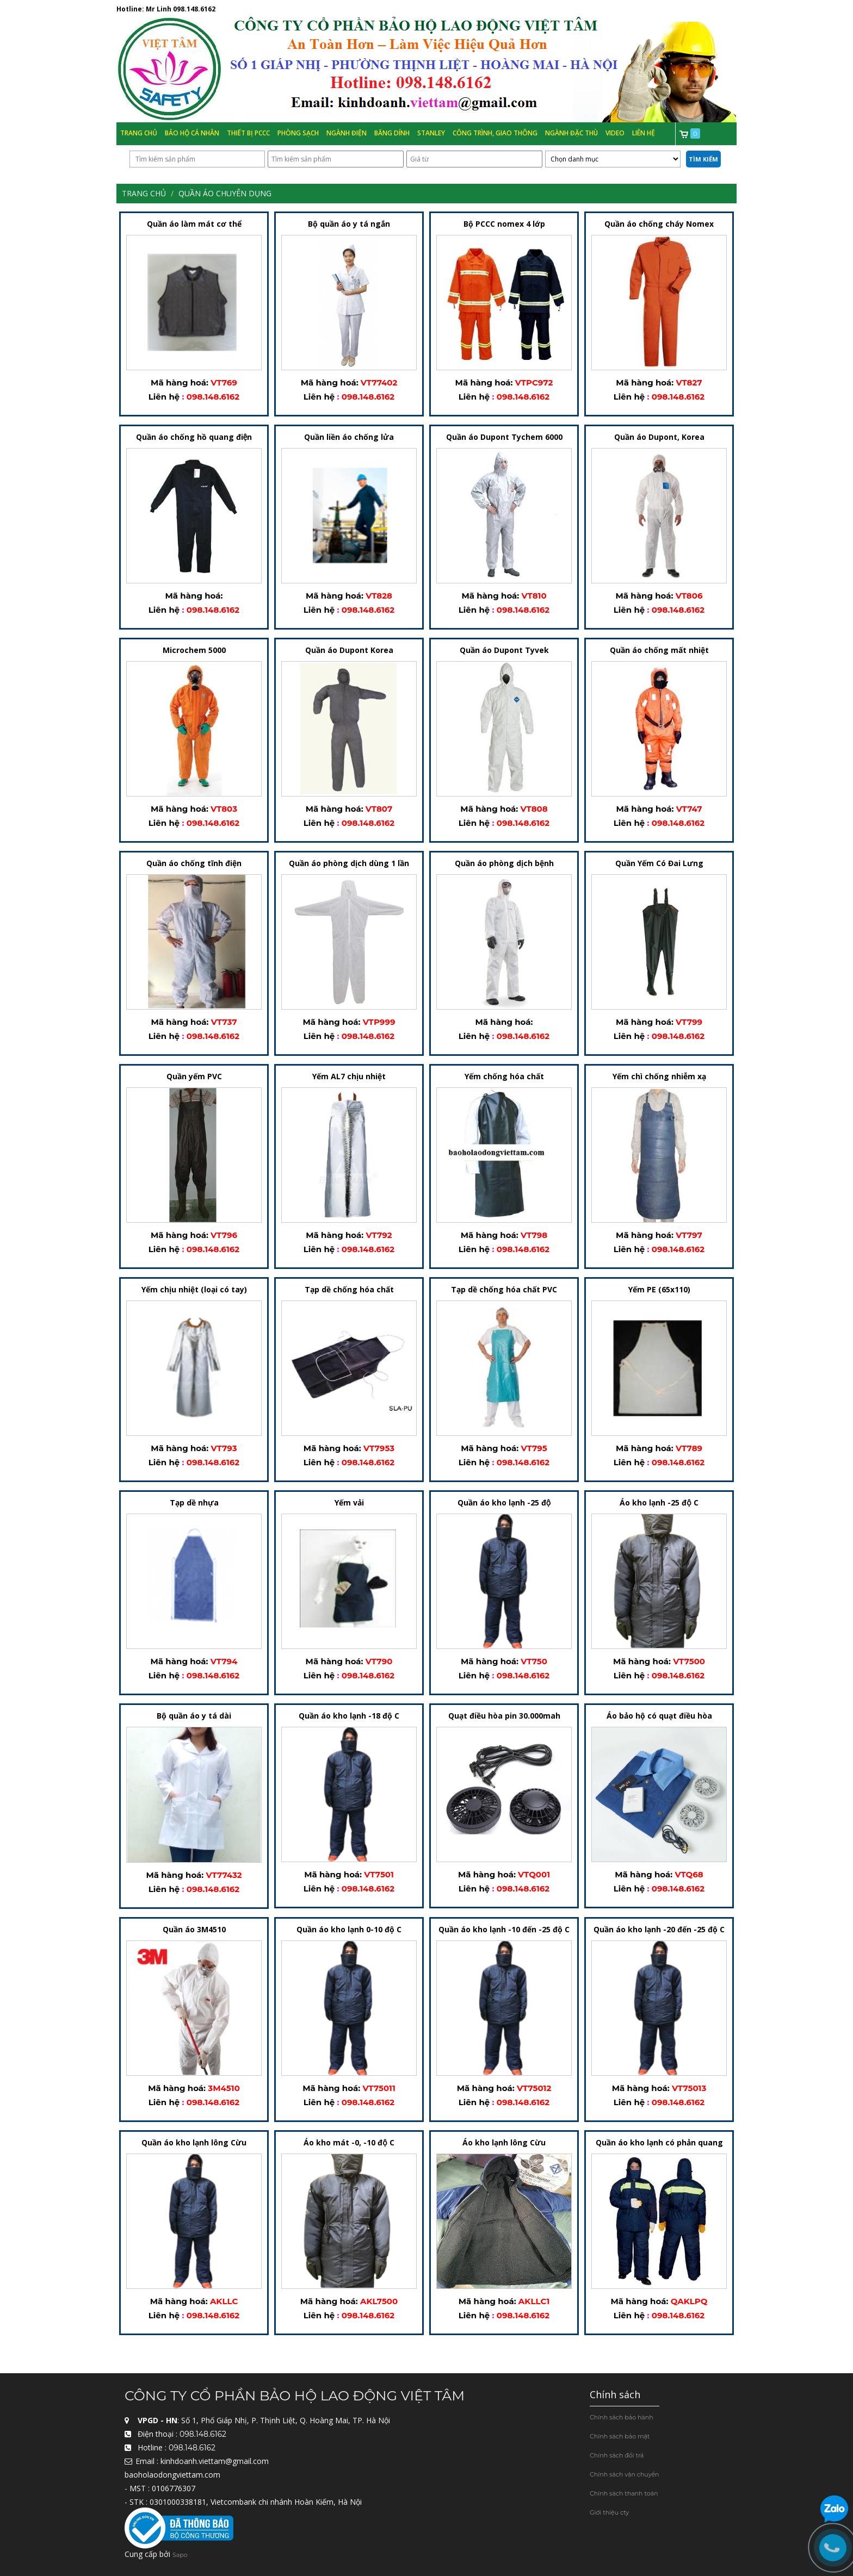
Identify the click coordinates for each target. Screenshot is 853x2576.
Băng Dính (392, 133)
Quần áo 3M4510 (194, 1929)
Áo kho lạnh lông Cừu (504, 2142)
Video (615, 133)
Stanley (431, 133)
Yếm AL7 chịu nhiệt (349, 1077)
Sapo (180, 2555)
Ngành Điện (346, 133)
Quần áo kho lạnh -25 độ (504, 1503)
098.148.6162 (194, 9)
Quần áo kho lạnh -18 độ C (349, 1716)
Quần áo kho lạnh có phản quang (659, 2142)
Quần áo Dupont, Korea (659, 437)
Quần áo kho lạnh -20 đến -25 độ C (659, 1929)
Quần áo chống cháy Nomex (659, 224)
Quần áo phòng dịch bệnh (504, 863)
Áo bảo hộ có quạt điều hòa (659, 1716)
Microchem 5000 (194, 650)
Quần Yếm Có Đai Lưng (659, 863)
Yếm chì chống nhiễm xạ (659, 1077)
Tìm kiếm (703, 159)
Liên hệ (643, 133)
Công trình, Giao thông (495, 133)
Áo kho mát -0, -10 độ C (349, 2142)
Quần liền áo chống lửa (349, 437)
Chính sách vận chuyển (624, 2474)
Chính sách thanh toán (624, 2493)
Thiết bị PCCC (248, 133)
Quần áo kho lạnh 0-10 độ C (348, 1929)
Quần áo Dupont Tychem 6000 (504, 437)
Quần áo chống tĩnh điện (194, 863)
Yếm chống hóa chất (504, 1077)
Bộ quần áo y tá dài (194, 1716)
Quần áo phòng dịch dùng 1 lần (349, 863)
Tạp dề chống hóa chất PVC (504, 1290)
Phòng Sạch (298, 133)
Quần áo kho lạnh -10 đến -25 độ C (504, 1929)
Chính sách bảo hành (621, 2417)
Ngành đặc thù (571, 133)
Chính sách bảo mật (620, 2436)
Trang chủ (138, 133)
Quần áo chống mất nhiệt (659, 650)
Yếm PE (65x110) (659, 1290)
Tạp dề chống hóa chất (349, 1290)
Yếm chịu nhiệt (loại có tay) (194, 1290)
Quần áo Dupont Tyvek (504, 650)
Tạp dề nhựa (194, 1503)
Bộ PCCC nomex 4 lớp (504, 224)
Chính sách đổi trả (617, 2455)
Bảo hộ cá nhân (192, 133)
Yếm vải (349, 1503)
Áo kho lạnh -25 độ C (659, 1503)
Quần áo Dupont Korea (349, 650)
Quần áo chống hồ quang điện (194, 437)
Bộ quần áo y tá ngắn (349, 224)
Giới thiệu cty (609, 2512)
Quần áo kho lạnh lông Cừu (193, 2142)
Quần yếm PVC (194, 1077)
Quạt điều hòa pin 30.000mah (504, 1716)
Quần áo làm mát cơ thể (194, 224)
